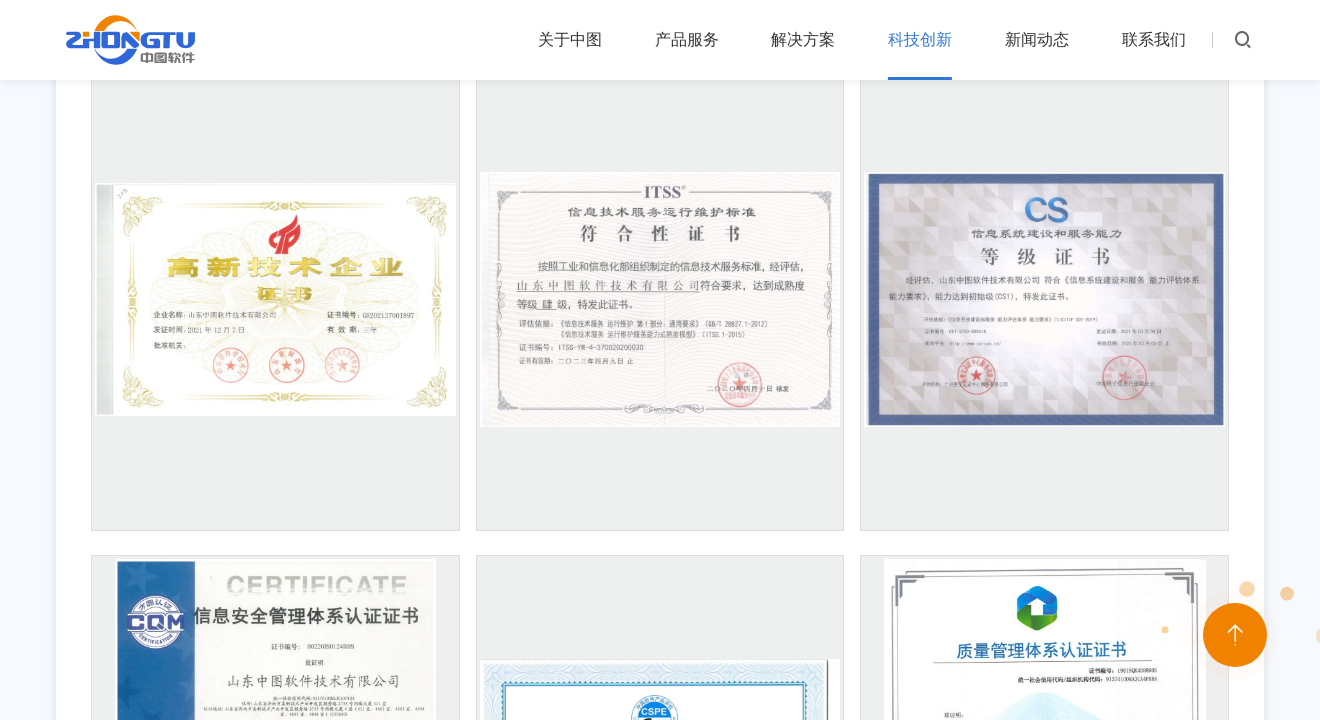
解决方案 (803, 39)
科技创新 (920, 39)
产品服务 (687, 39)
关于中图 (570, 39)
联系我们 (1154, 39)
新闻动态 (1037, 39)
